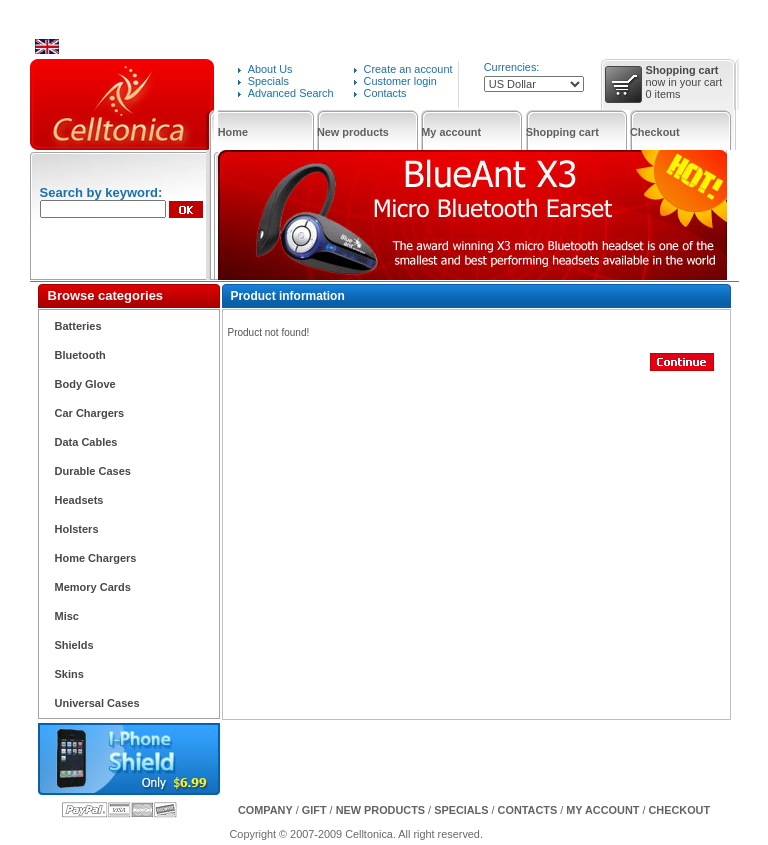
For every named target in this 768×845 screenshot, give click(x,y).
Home (233, 132)
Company (265, 810)
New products (353, 132)
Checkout (655, 132)
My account (451, 132)
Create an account (408, 69)
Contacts (385, 93)
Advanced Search (291, 93)
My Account (602, 810)
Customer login (400, 81)
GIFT (314, 810)
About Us (270, 69)
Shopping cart (562, 132)
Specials (268, 81)
